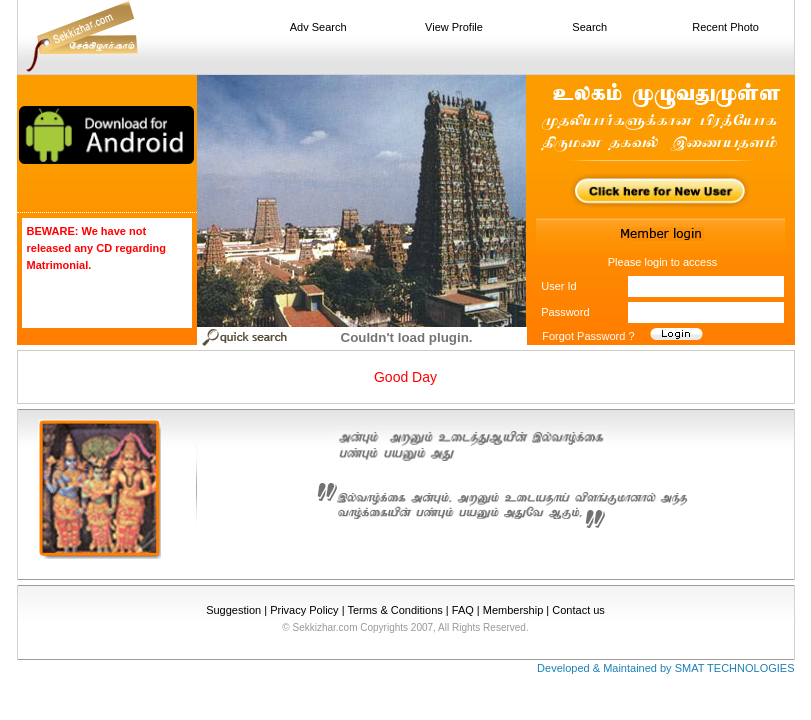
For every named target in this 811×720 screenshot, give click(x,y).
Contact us (578, 610)
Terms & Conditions (394, 610)
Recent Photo (725, 27)
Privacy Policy (304, 610)
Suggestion (233, 610)
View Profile (454, 27)
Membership (513, 610)
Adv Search (318, 27)
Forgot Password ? (588, 336)
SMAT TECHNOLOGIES (735, 668)
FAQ (463, 610)
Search (589, 27)
